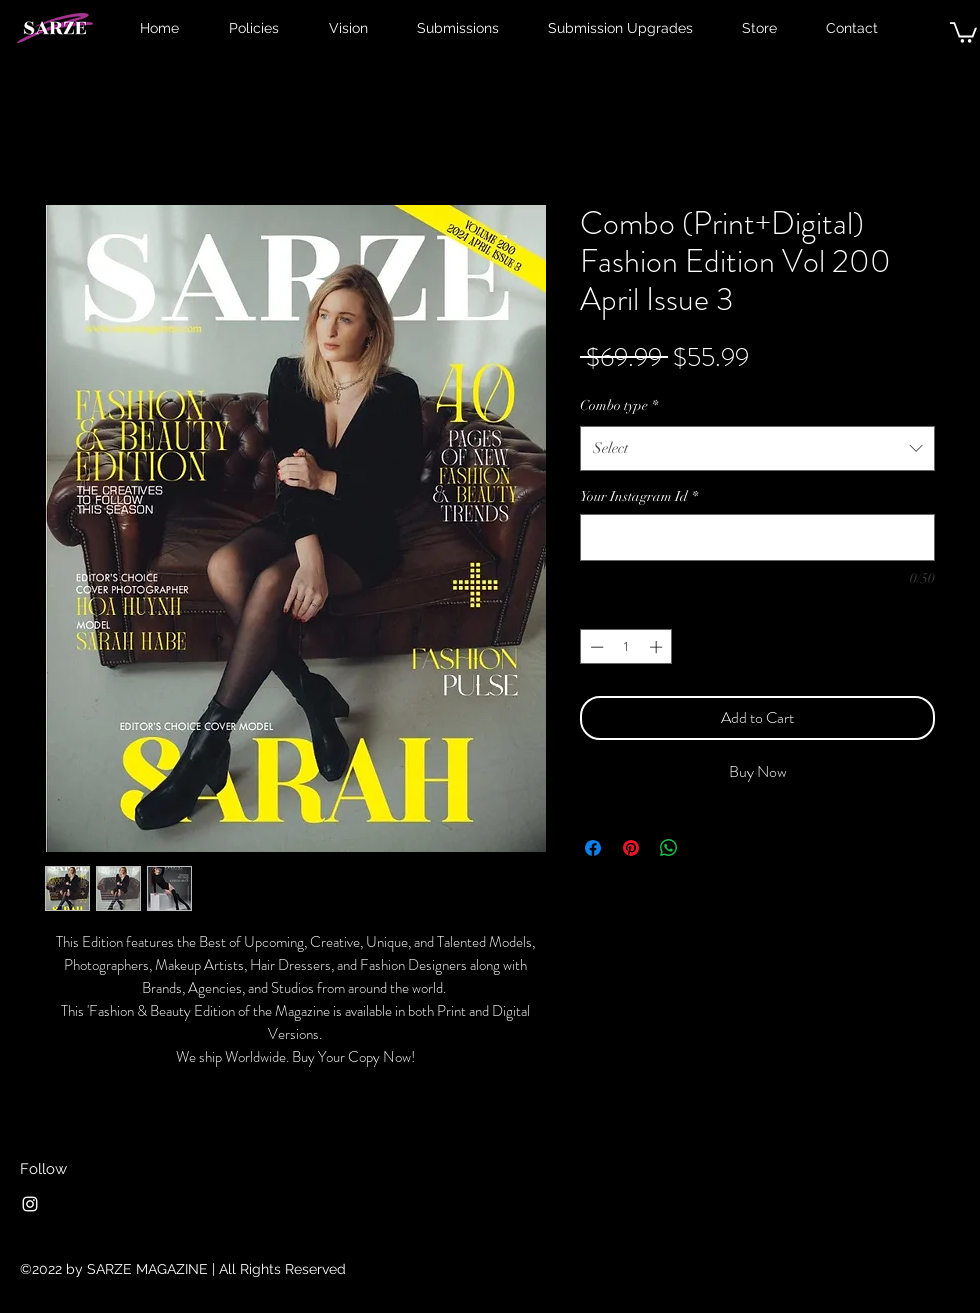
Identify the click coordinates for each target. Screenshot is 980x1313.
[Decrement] (595, 647)
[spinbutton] (626, 647)
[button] (963, 31)
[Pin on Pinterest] (631, 848)
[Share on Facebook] (593, 848)
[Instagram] (30, 1204)
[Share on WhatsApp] (669, 848)
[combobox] (757, 448)
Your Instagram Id (639, 496)
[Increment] (658, 647)
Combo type (619, 405)
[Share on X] (707, 848)
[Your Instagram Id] (757, 537)
